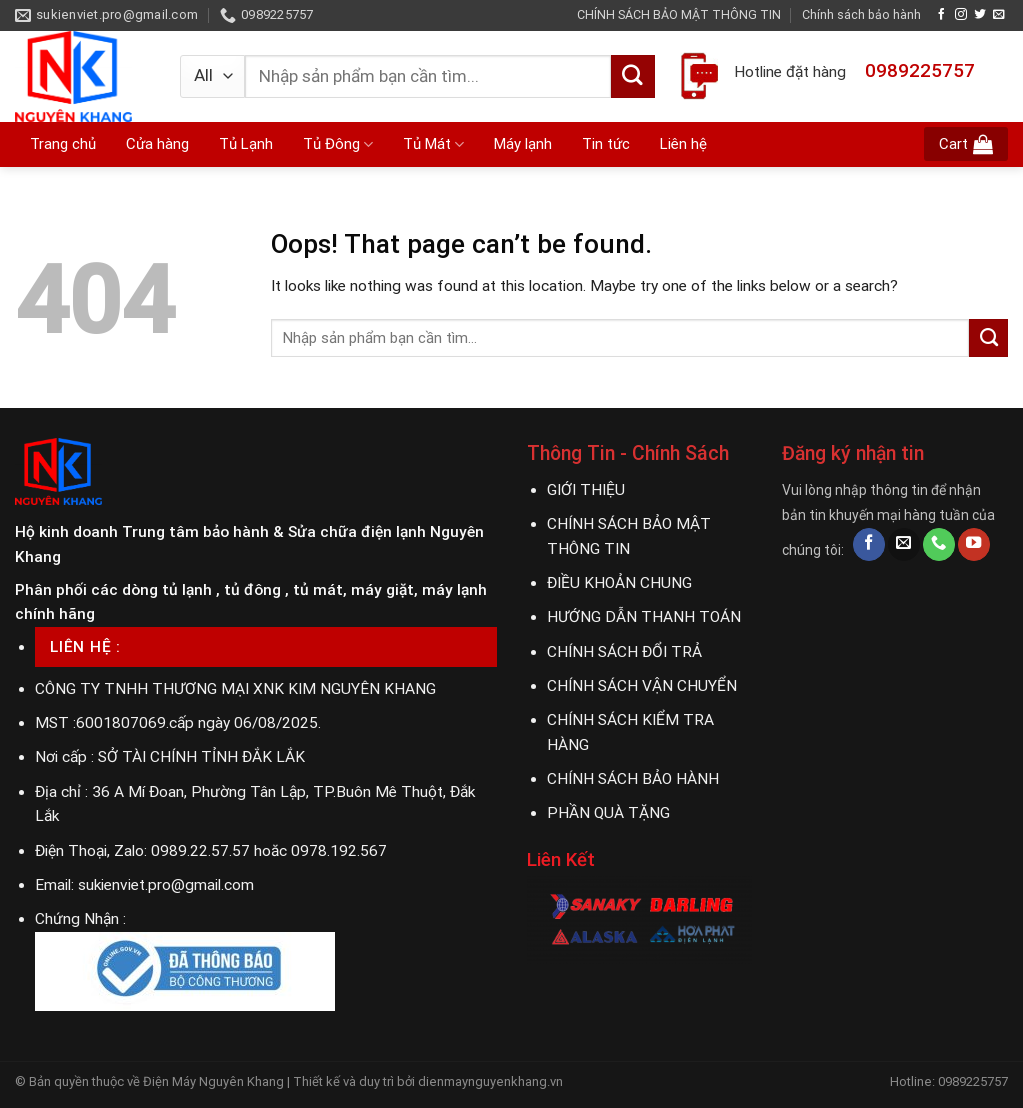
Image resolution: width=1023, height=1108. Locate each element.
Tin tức (606, 144)
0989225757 (920, 71)
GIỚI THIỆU (586, 490)
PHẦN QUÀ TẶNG (608, 813)
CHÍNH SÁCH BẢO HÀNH (633, 779)
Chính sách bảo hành (861, 14)
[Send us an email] (999, 14)
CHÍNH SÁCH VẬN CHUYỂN (642, 686)
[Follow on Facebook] (942, 14)
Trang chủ (63, 144)
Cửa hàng (157, 144)
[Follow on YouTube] (974, 544)
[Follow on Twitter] (980, 14)
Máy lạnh (523, 144)
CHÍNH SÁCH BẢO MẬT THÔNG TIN (679, 14)
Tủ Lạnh (246, 144)
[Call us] (939, 544)
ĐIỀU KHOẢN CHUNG (619, 583)
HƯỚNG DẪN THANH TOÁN (644, 617)
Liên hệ (683, 144)
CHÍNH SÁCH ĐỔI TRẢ (624, 652)
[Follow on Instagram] (961, 14)
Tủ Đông (338, 144)
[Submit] (633, 77)
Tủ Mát (433, 144)
